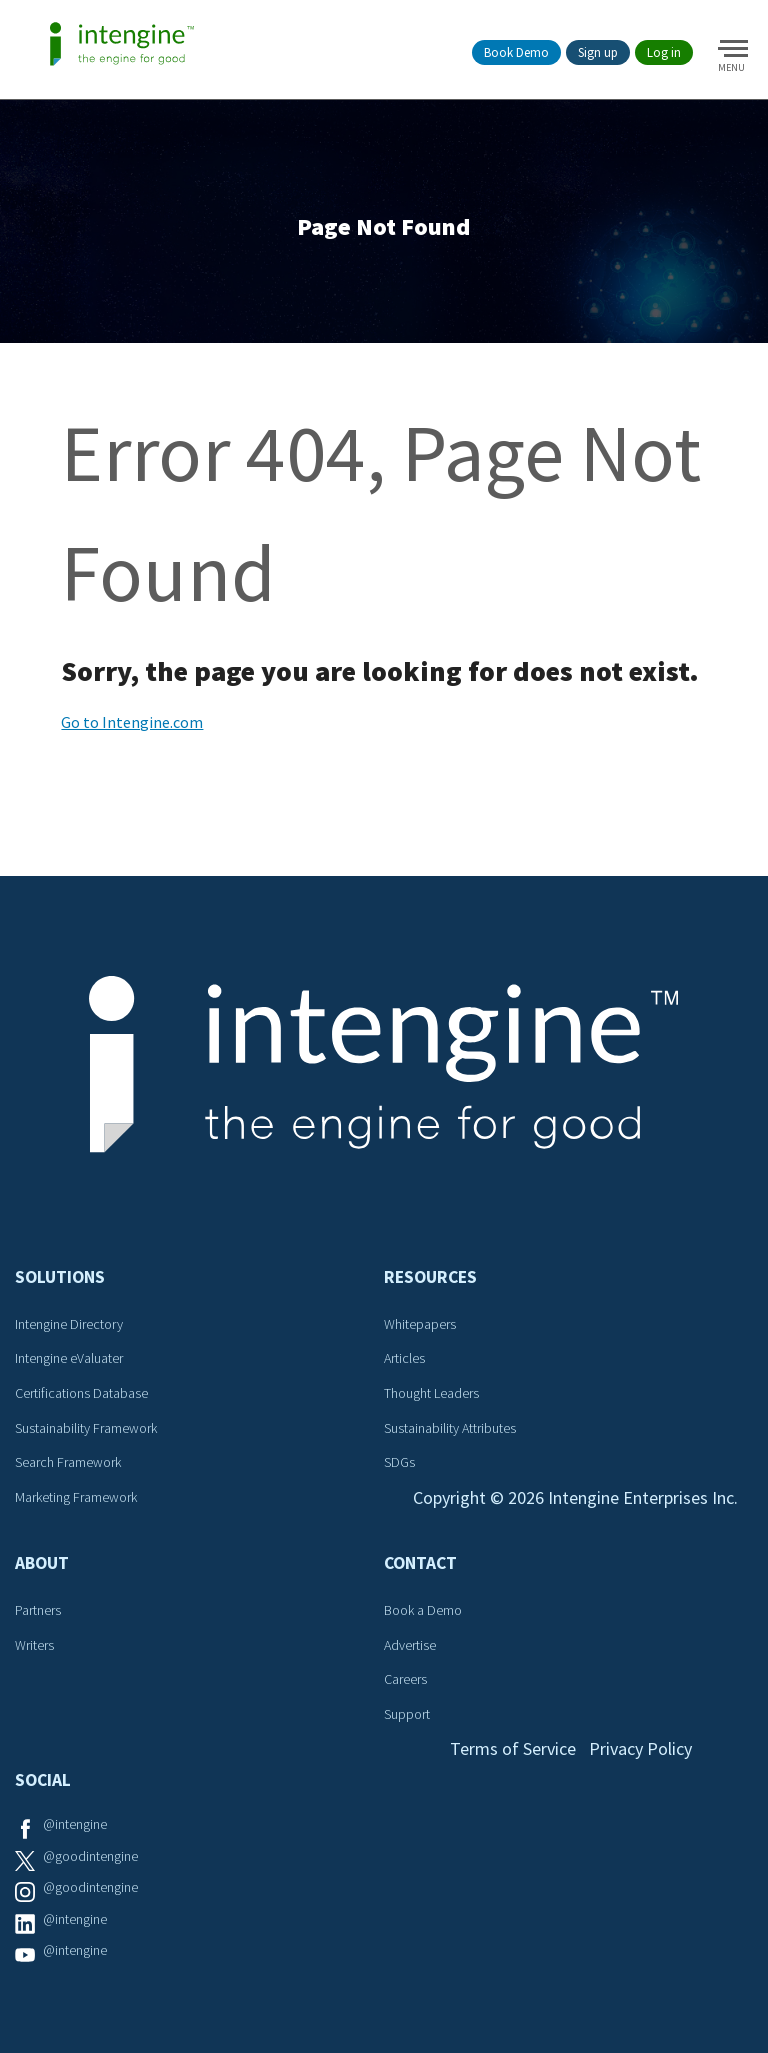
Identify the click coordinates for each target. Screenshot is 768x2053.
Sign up (598, 52)
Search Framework (68, 1462)
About (42, 1563)
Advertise (410, 1645)
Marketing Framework (76, 1497)
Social (43, 1780)
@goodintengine (90, 1856)
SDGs (399, 1462)
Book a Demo (423, 1610)
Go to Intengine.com (132, 722)
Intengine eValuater (69, 1358)
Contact (420, 1563)
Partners (38, 1610)
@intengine (75, 1824)
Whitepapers (420, 1324)
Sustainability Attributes (450, 1428)
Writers (34, 1645)
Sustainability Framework (86, 1428)
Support (407, 1714)
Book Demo (516, 52)
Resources (430, 1277)
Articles (404, 1358)
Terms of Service (513, 1748)
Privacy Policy (640, 1748)
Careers (405, 1679)
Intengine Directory (69, 1324)
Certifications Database (81, 1393)
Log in (664, 52)
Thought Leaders (431, 1393)
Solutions (60, 1277)
